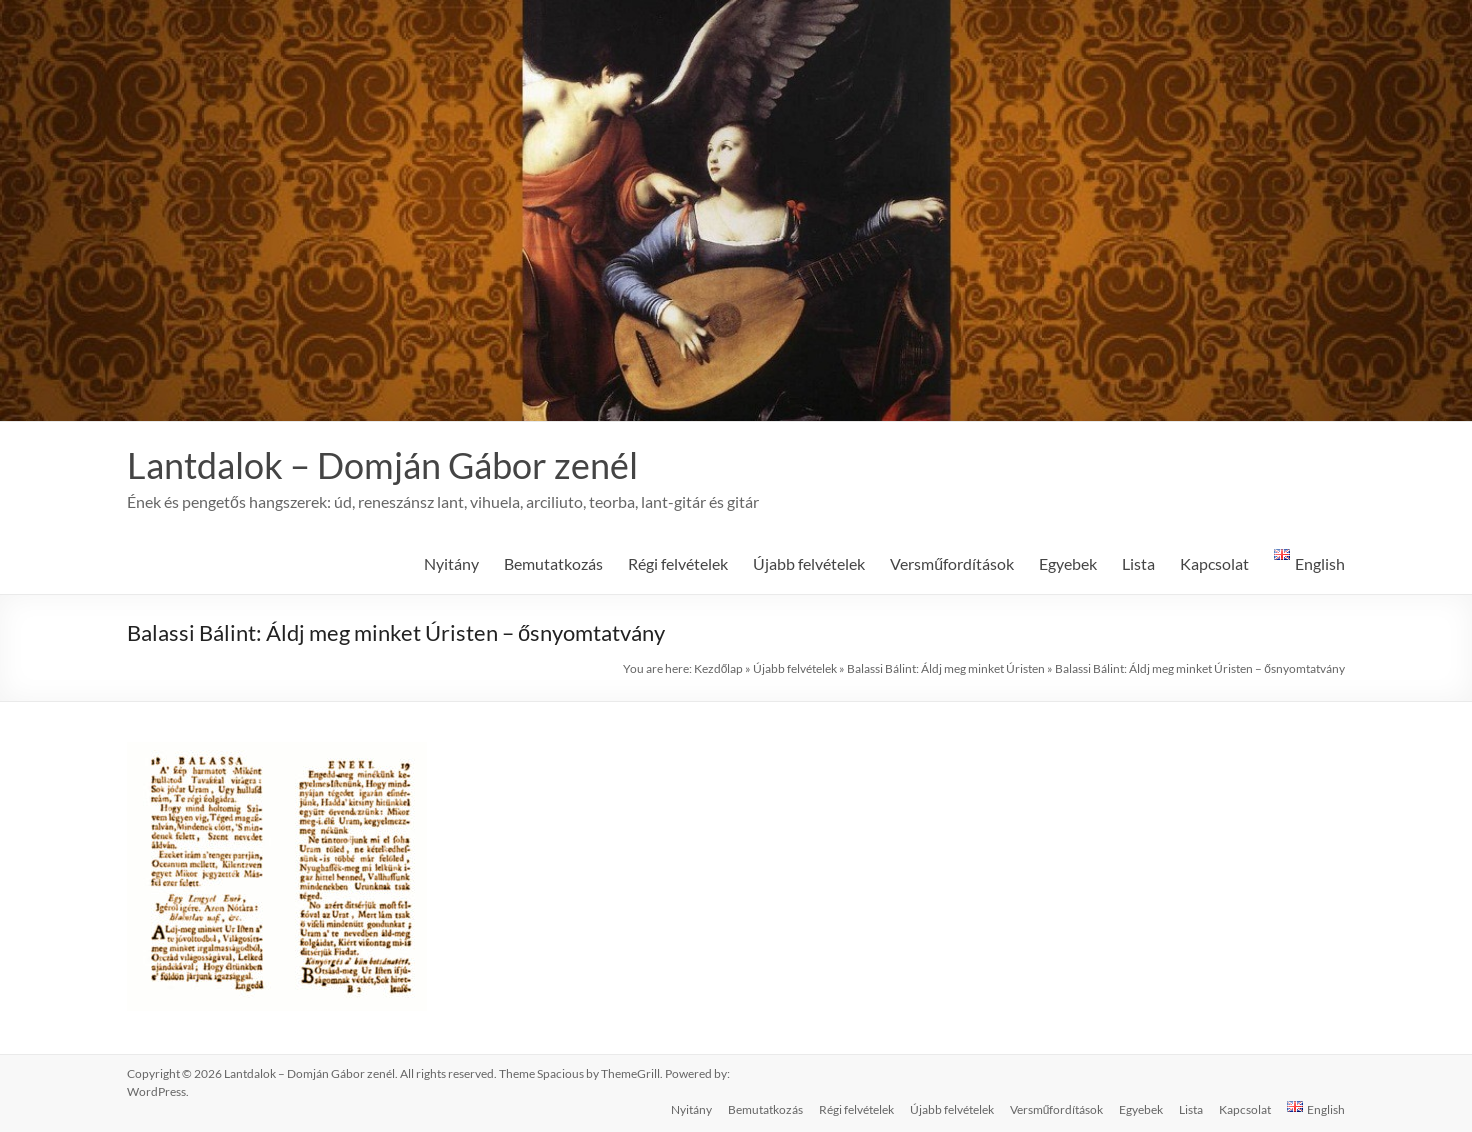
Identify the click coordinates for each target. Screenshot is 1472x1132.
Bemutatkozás (553, 563)
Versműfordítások (952, 563)
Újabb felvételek (809, 563)
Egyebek (1068, 563)
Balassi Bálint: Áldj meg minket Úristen (946, 668)
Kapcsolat (1214, 563)
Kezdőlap (719, 668)
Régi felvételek (678, 563)
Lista (1138, 563)
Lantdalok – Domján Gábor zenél (382, 465)
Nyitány (451, 563)
